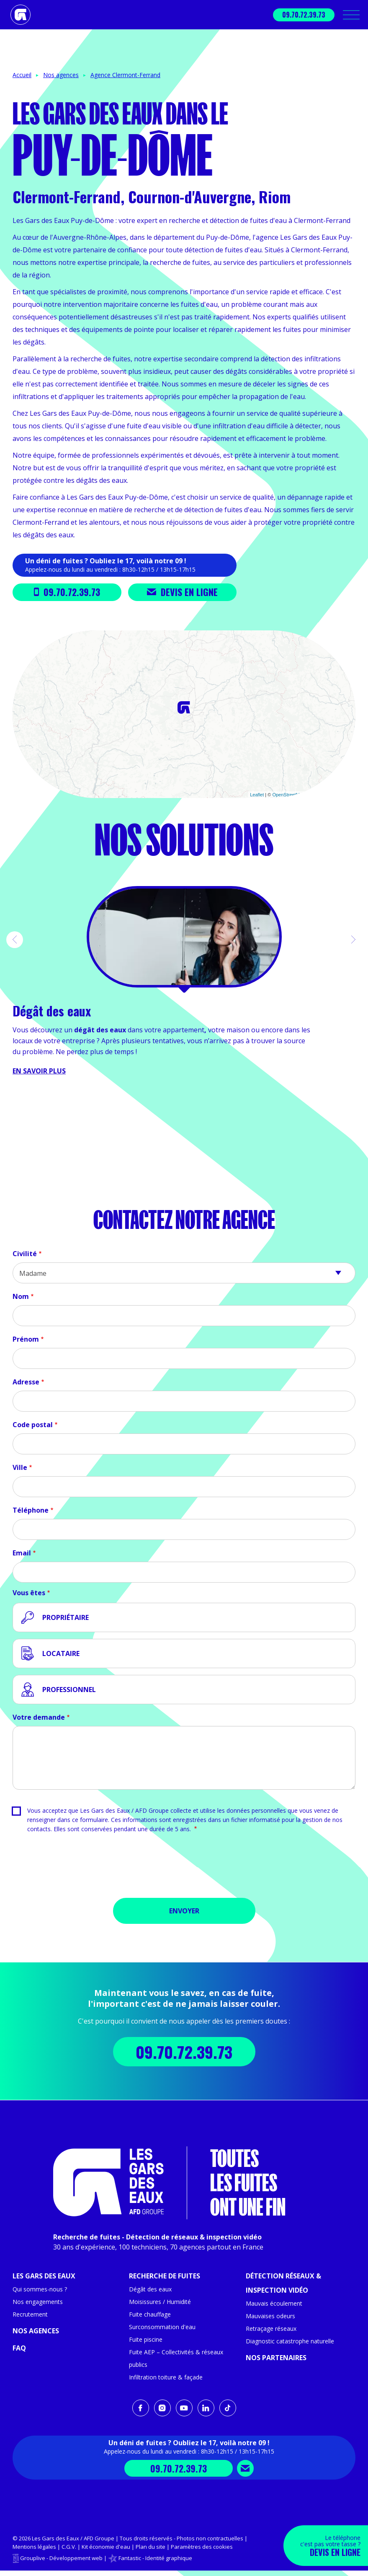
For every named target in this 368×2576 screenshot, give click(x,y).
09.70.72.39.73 (303, 15)
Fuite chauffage (150, 2314)
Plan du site (150, 2546)
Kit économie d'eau (106, 2546)
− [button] (24, 654)
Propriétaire (65, 1617)
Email (22, 1553)
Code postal (33, 1424)
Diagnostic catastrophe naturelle (290, 2341)
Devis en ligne (182, 592)
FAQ (19, 2348)
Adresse (26, 1381)
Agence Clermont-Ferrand (125, 75)
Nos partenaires (276, 2357)
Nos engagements (38, 2302)
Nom (21, 1296)
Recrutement (30, 2314)
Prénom (26, 1339)
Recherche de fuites (164, 2276)
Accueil (22, 75)
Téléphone (31, 1510)
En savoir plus (39, 1070)
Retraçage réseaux (271, 2328)
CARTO (345, 794)
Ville (20, 1467)
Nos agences (61, 75)
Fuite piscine (145, 2339)
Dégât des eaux (150, 2289)
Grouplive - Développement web (61, 2558)
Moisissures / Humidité (160, 2302)
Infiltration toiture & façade (166, 2377)
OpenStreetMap (288, 794)
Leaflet (257, 794)
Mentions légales (34, 2546)
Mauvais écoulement (274, 2303)
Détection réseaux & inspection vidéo (283, 2283)
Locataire (61, 1653)
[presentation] (184, 1868)
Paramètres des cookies (202, 2546)
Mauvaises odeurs (270, 2316)
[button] (14, 939)
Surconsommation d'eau (162, 2327)
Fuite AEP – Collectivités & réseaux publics (176, 2358)
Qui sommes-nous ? (40, 2289)
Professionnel (69, 1689)
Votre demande (39, 1717)
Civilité (25, 1253)
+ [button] (24, 641)
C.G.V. (69, 2546)
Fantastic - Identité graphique (155, 2558)
